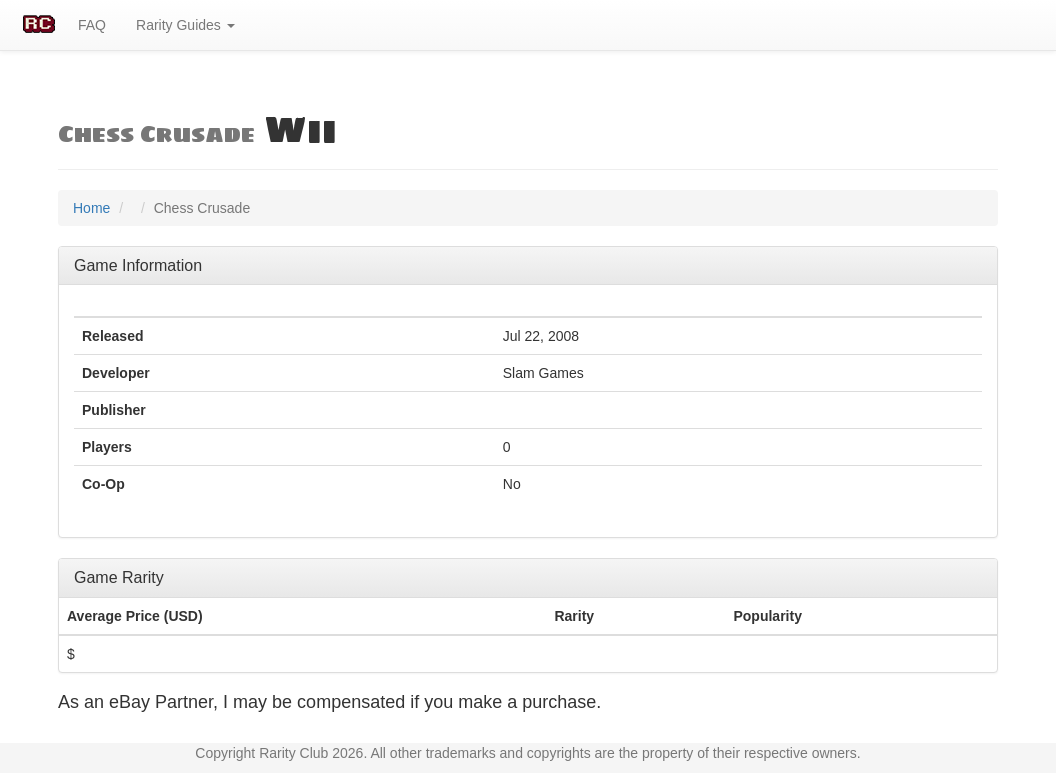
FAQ (92, 25)
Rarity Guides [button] (185, 25)
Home (91, 208)
